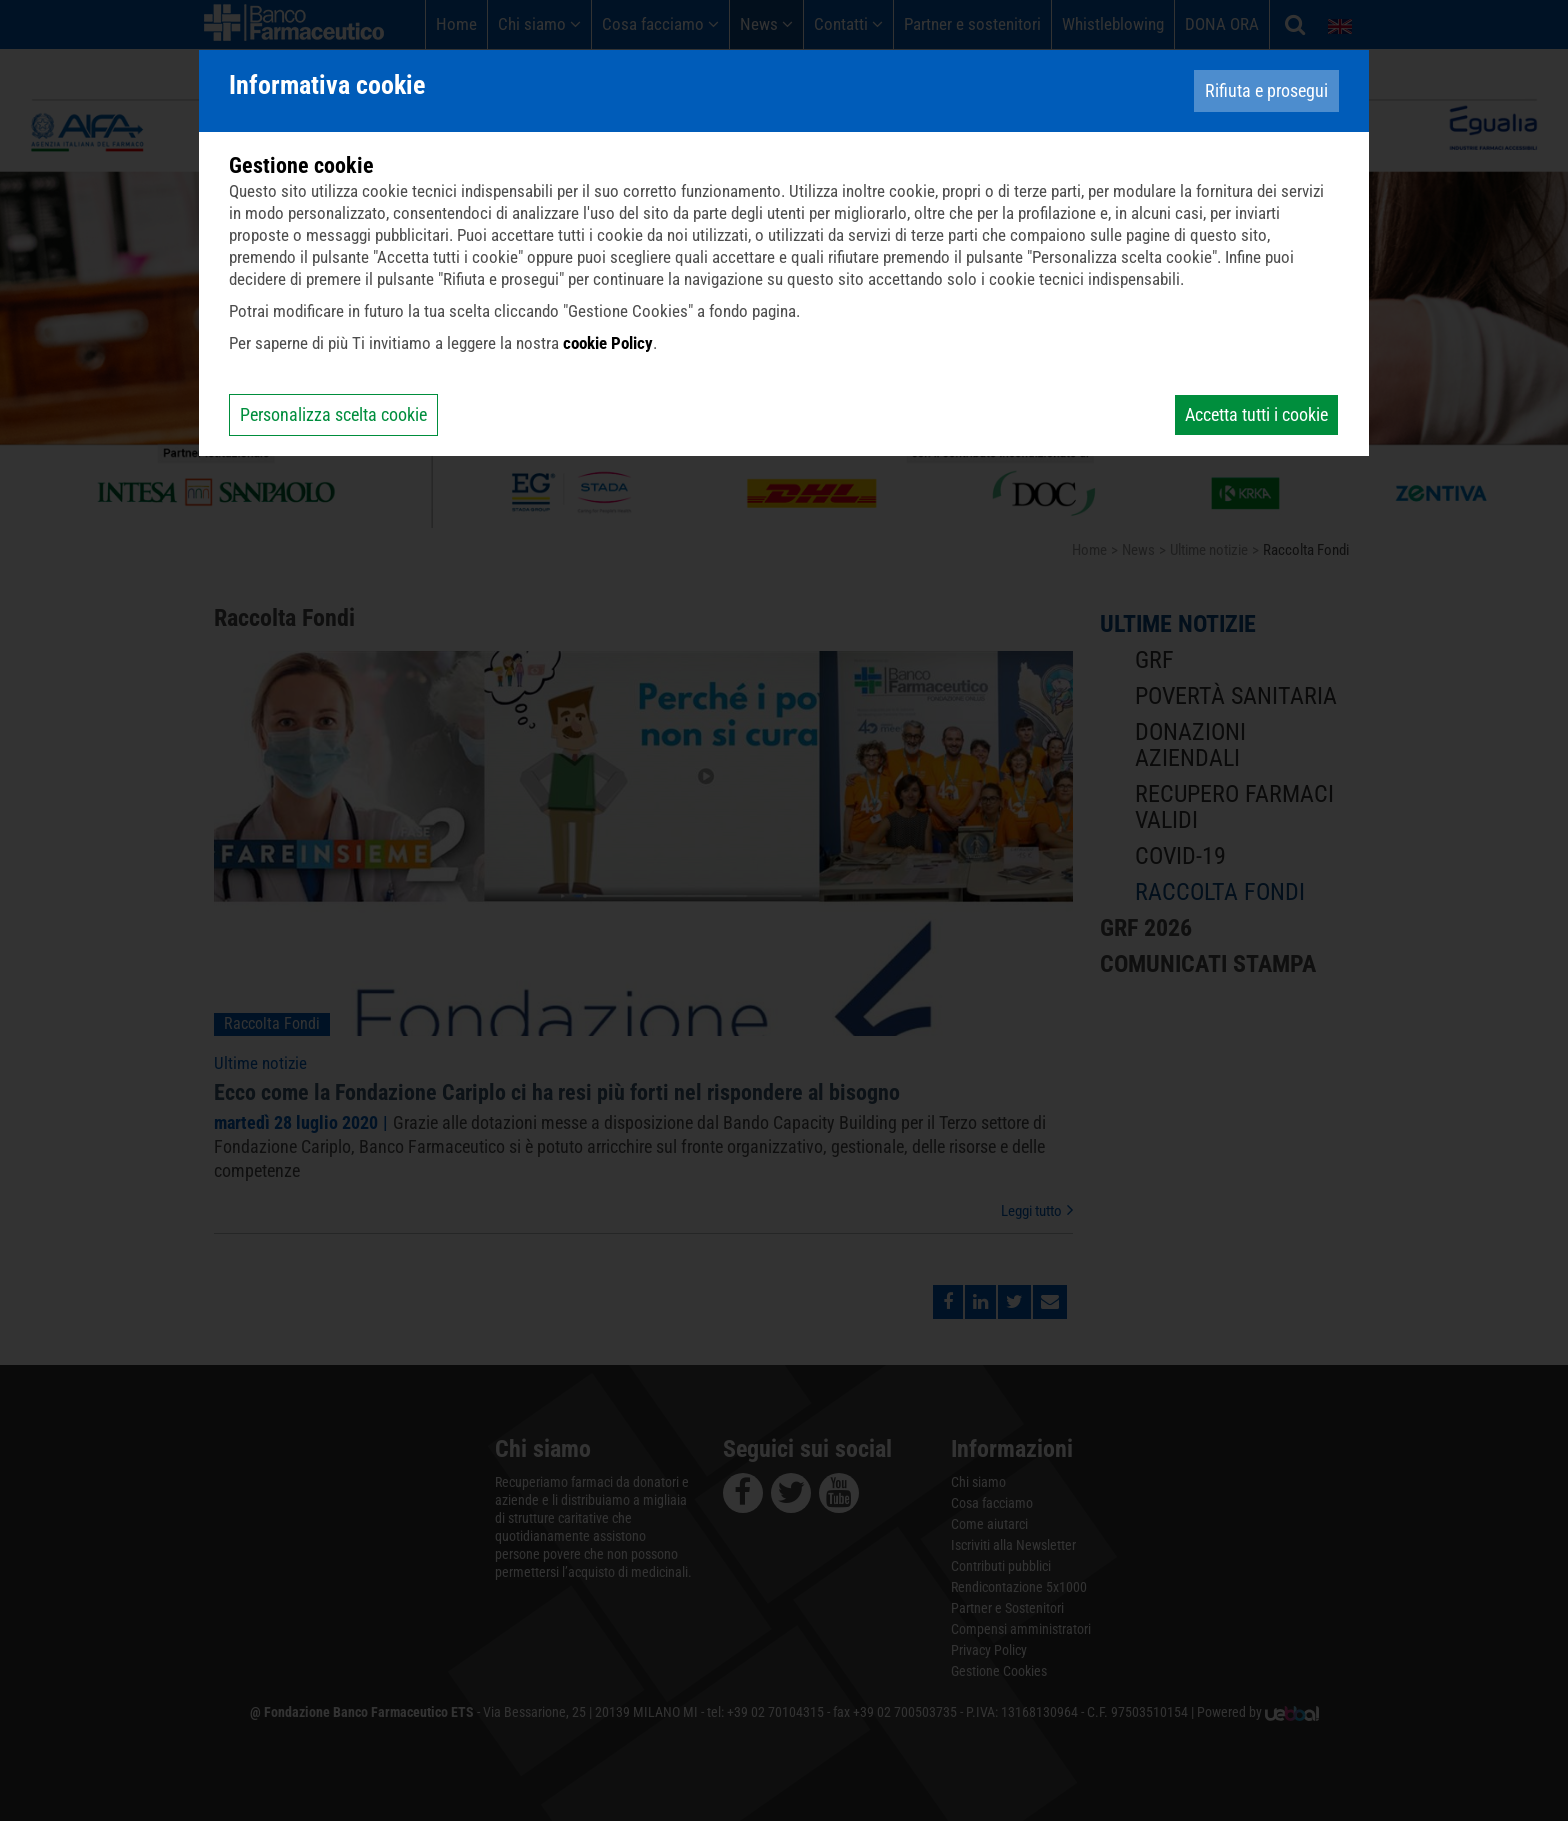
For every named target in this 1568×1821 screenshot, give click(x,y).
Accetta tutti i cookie (1256, 414)
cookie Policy (608, 343)
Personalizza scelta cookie (333, 414)
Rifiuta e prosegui (1266, 90)
